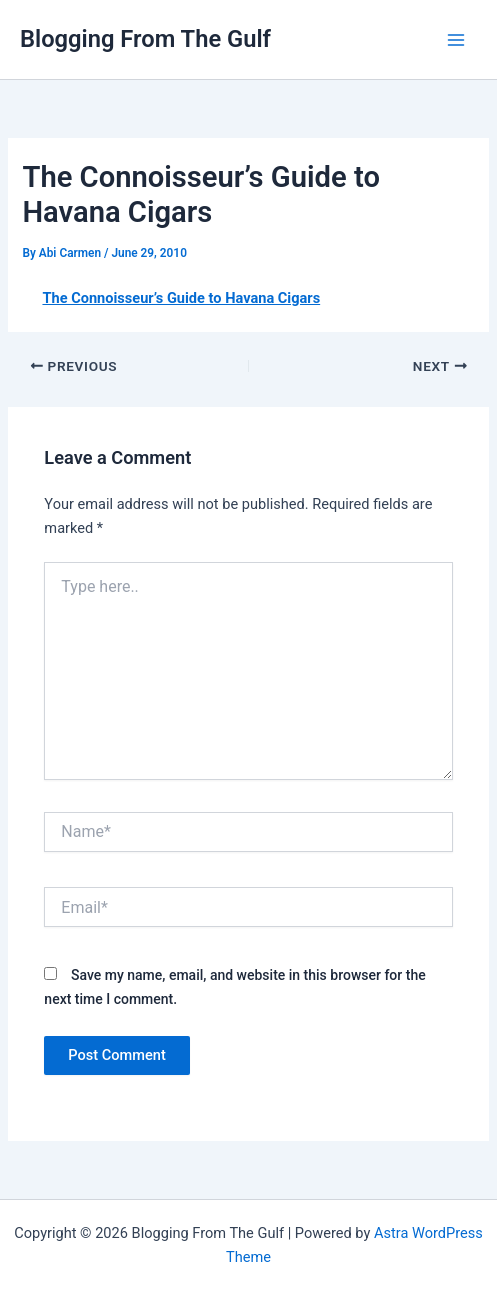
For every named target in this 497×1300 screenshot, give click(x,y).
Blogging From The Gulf (145, 39)
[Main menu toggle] (456, 40)
